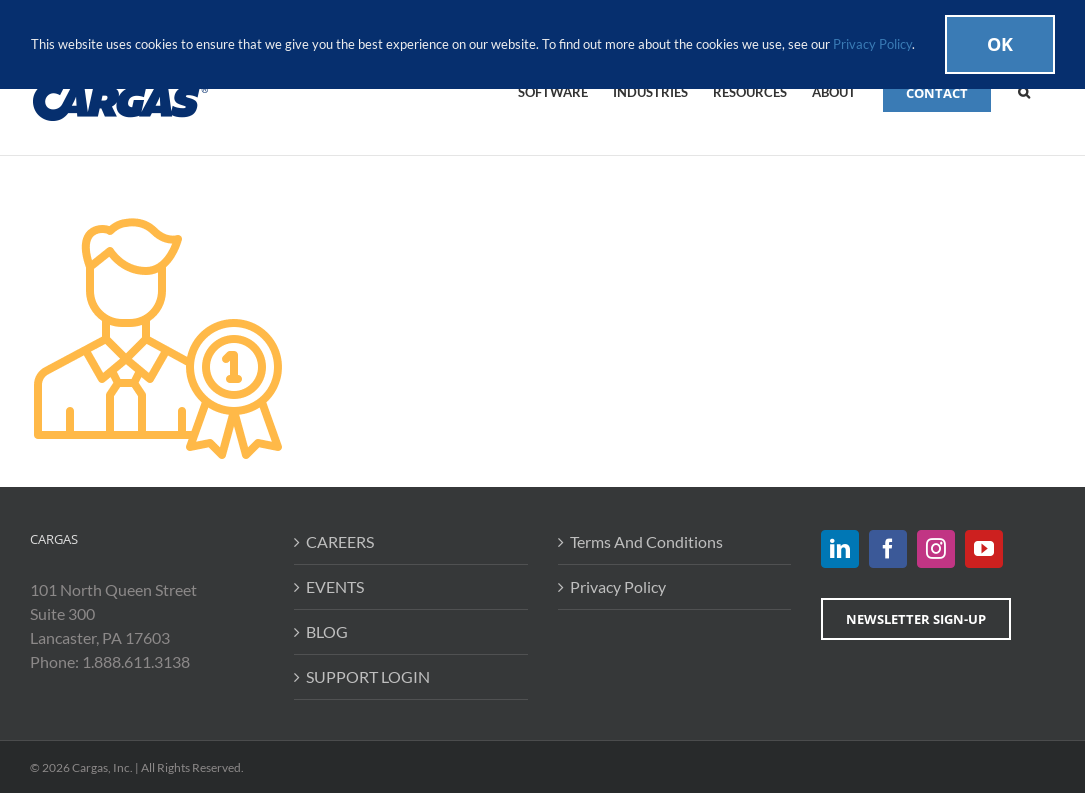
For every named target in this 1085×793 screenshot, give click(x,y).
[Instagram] (936, 549)
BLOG (327, 631)
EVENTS (335, 586)
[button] (1024, 91)
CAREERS (340, 541)
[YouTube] (984, 549)
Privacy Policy (618, 586)
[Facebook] (888, 549)
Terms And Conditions (646, 541)
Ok (1000, 44)
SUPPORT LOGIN (368, 676)
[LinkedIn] (840, 549)
